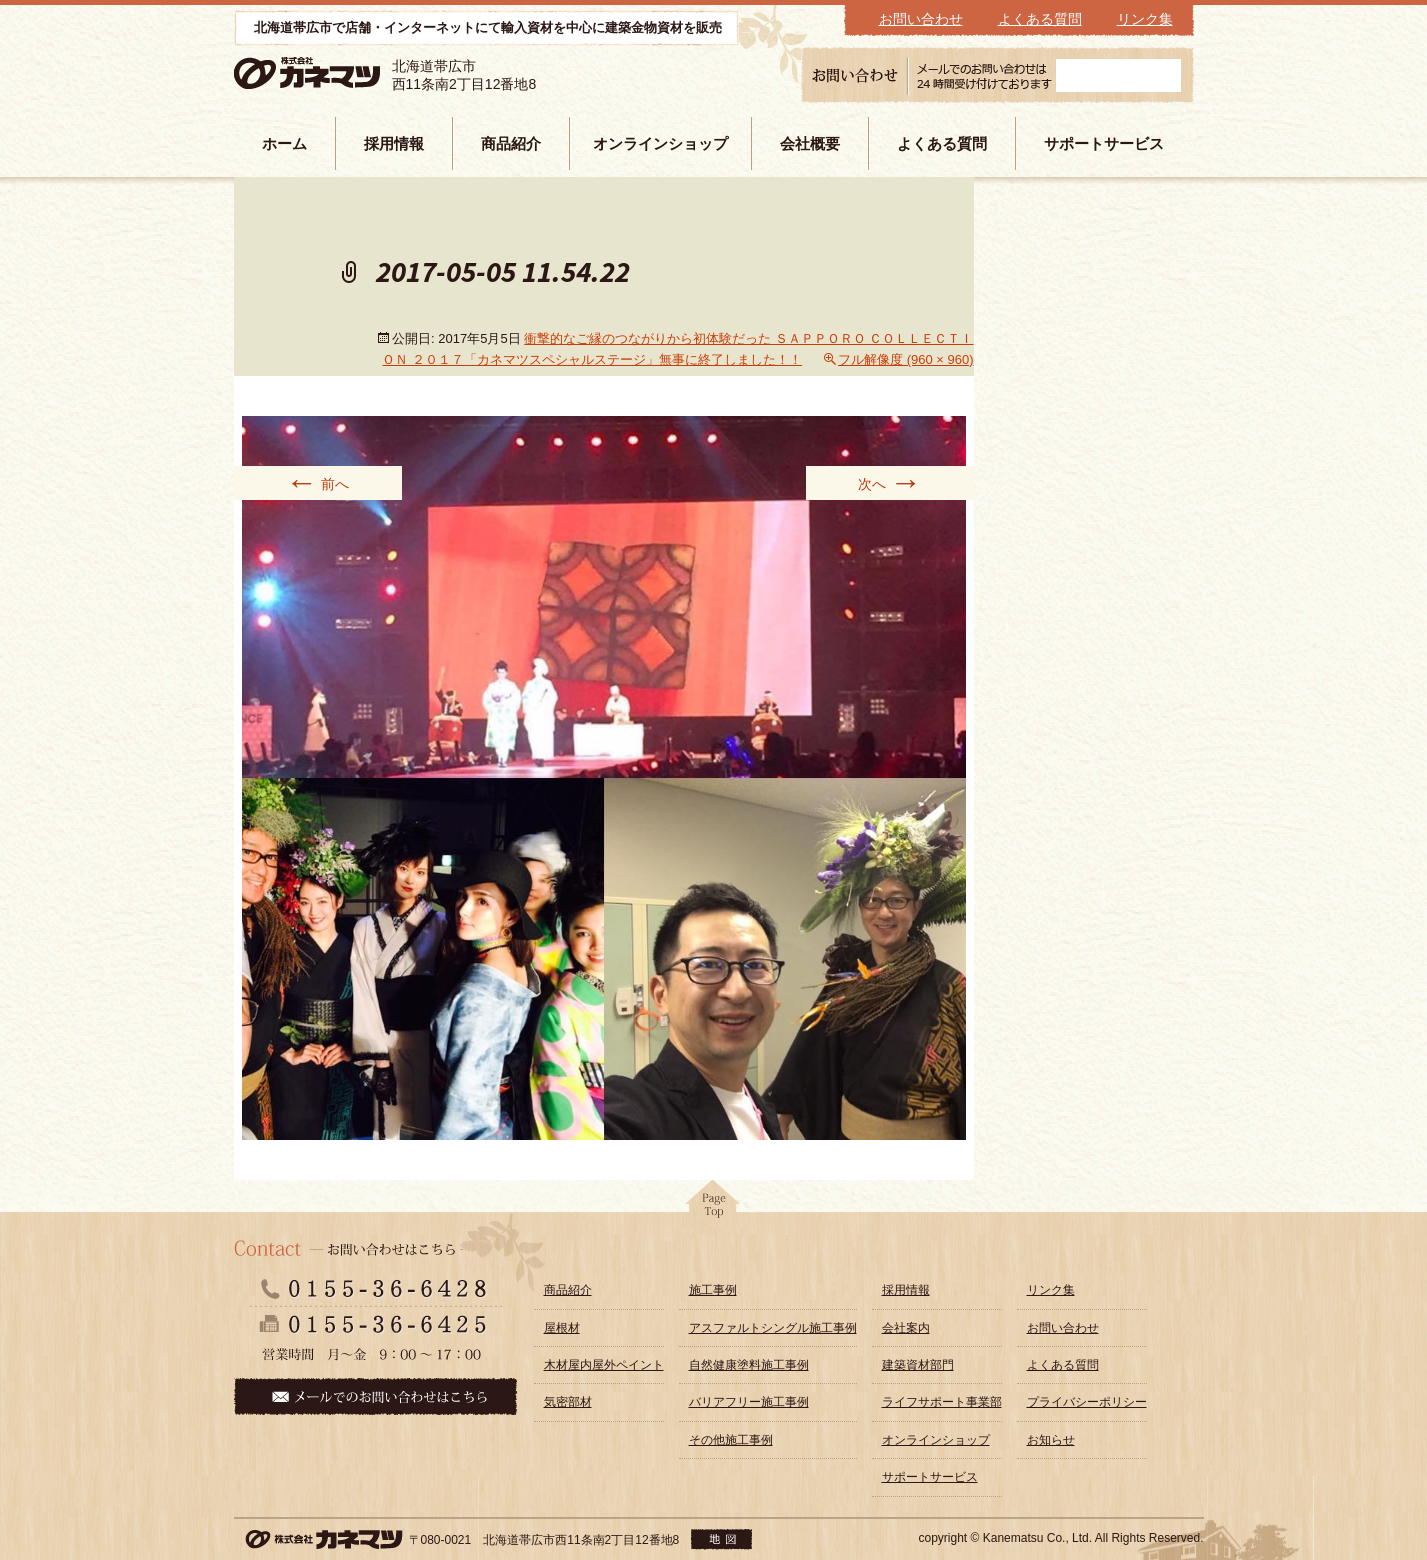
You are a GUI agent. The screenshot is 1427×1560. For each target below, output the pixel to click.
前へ (318, 483)
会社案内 (906, 1328)
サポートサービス (1104, 143)
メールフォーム (1118, 75)
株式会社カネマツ (336, 73)
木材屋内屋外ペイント (604, 1365)
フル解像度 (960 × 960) (905, 359)
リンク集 (1145, 19)
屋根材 (562, 1328)
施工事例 (713, 1290)
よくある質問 (1040, 19)
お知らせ (1051, 1440)
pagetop (714, 1205)
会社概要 (810, 143)
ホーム (284, 143)
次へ (890, 483)
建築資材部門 (918, 1365)
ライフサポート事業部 (942, 1402)
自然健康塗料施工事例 (749, 1365)
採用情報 (394, 143)
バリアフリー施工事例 (749, 1402)
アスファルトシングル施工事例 (773, 1328)
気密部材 (568, 1402)
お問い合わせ (921, 19)
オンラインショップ (660, 143)
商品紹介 (511, 143)
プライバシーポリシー (1087, 1402)
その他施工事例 (731, 1440)
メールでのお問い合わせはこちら (375, 1396)
